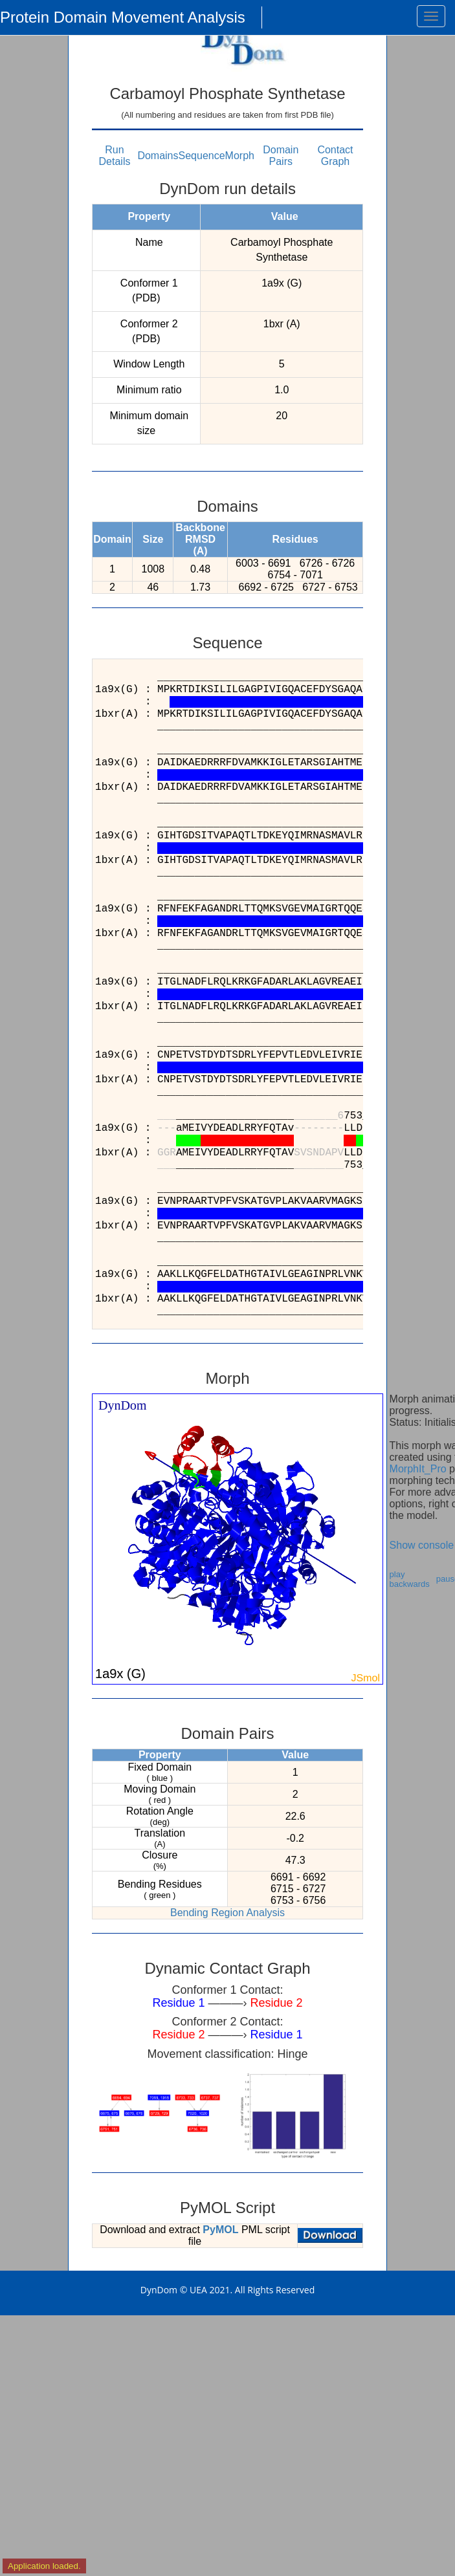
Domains (157, 155)
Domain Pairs (280, 155)
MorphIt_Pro (418, 1468)
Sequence (202, 155)
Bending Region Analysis (227, 1912)
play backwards (410, 1579)
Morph (239, 155)
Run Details (115, 155)
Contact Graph (335, 155)
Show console (422, 1545)
